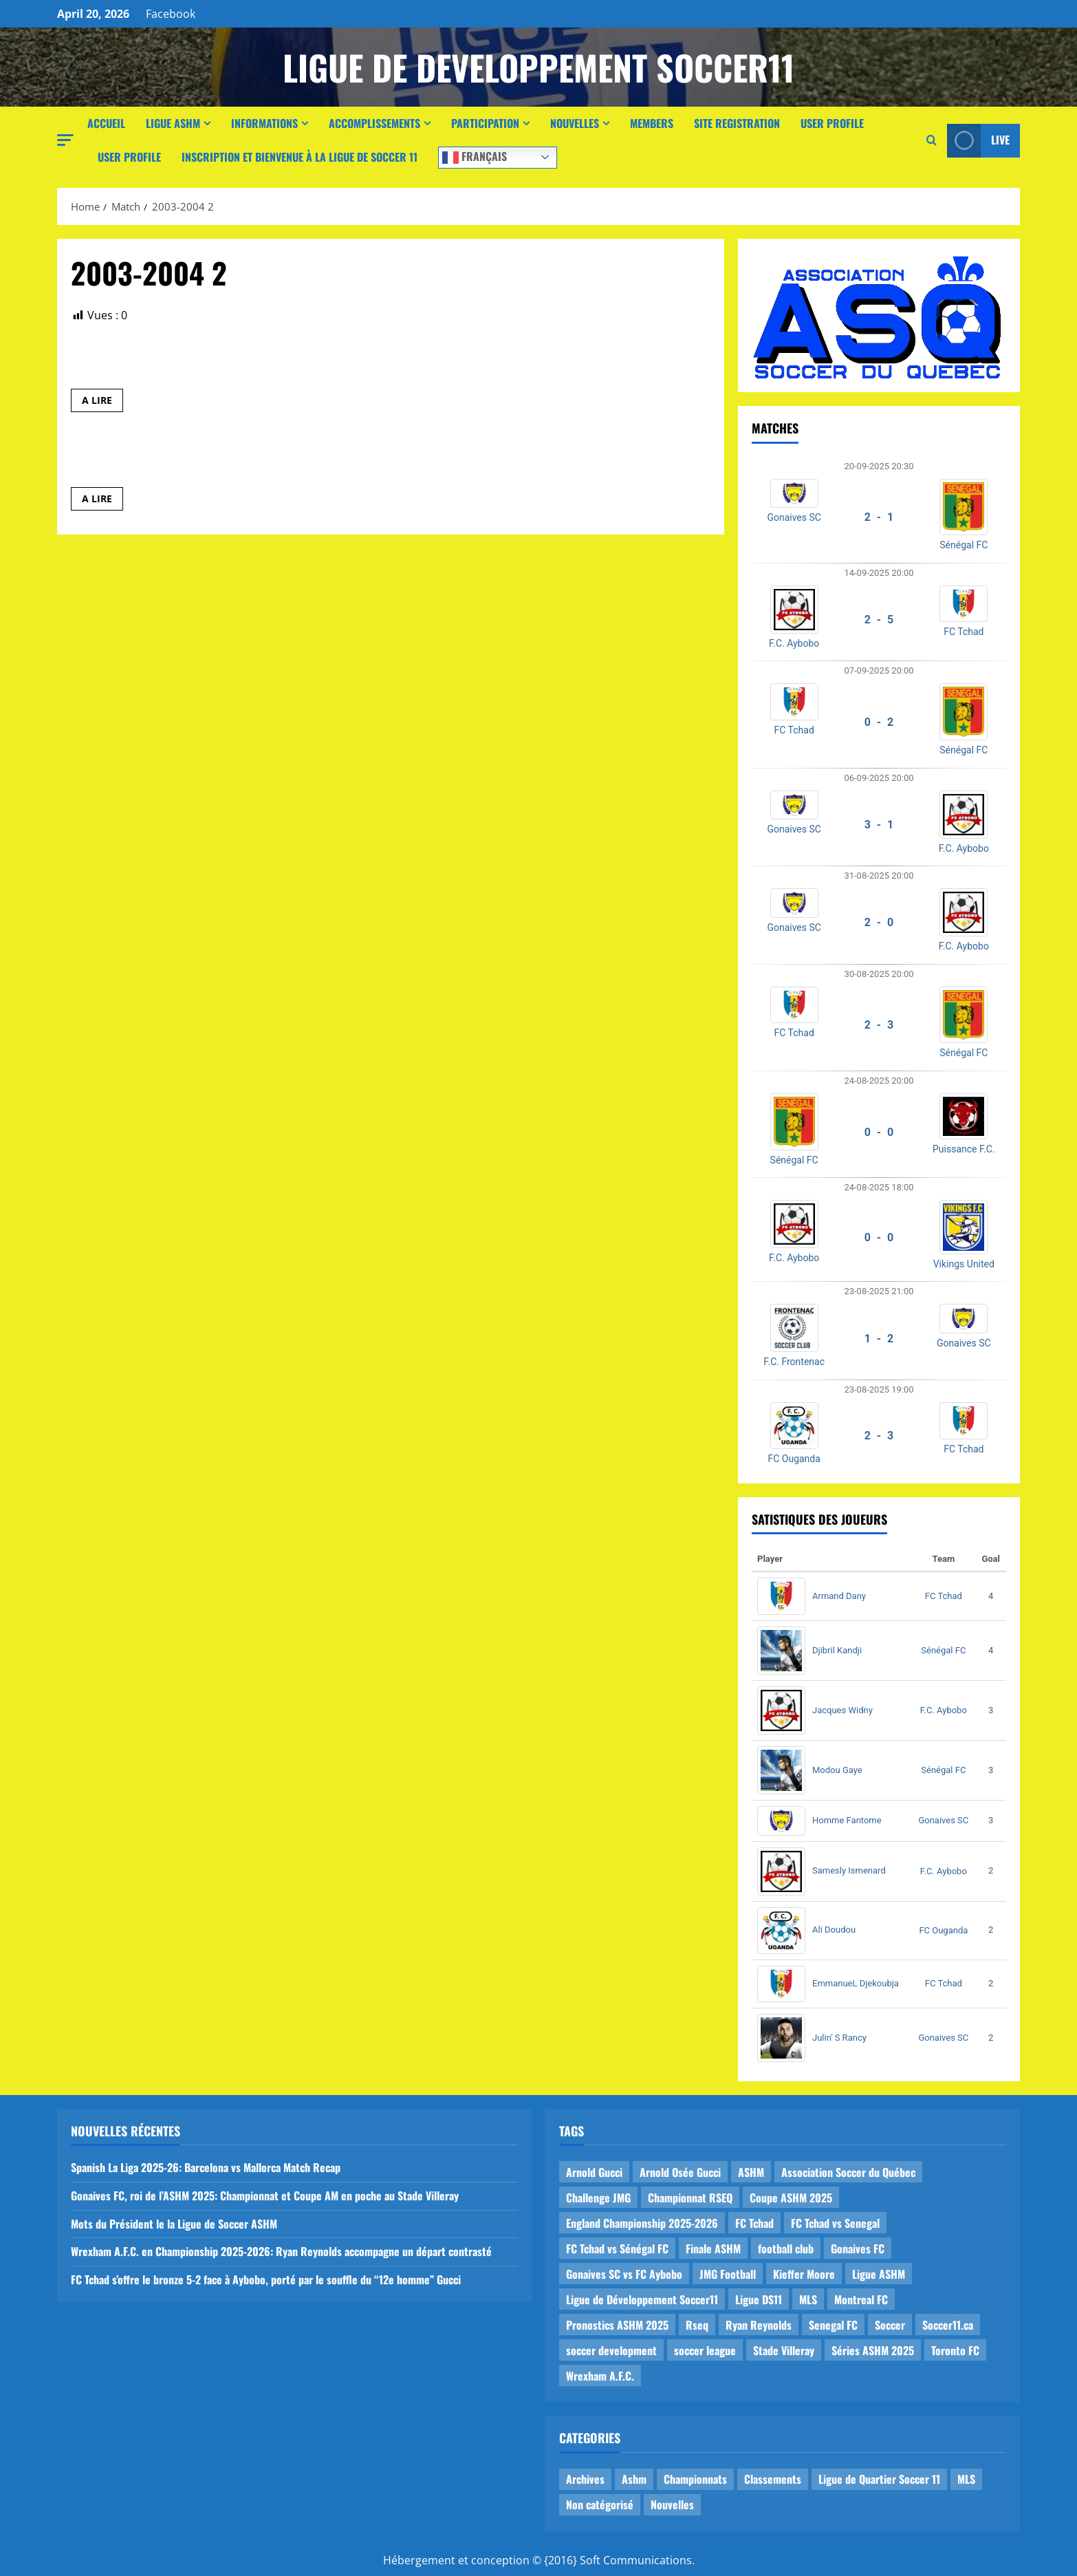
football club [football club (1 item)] (786, 2248)
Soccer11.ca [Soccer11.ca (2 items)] (947, 2325)
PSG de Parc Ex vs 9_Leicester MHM (189, 461)
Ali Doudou (834, 1929)
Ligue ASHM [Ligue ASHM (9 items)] (878, 2274)
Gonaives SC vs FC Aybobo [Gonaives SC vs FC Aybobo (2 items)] (624, 2274)
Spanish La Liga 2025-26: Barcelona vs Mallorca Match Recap (205, 2167)
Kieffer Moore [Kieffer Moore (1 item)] (804, 2274)
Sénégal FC (963, 544)
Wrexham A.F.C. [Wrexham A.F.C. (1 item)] (600, 2376)
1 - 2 (879, 1338)
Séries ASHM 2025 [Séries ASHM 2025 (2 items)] (872, 2350)
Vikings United (963, 1263)
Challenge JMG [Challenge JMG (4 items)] (598, 2197)
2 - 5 (879, 619)
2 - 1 (879, 517)
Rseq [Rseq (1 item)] (697, 2325)
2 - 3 (879, 1024)
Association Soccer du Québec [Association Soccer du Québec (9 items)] (848, 2172)
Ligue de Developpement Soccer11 (538, 66)
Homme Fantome (847, 1820)
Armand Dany (839, 1596)
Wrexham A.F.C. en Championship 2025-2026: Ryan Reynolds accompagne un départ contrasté (281, 2251)
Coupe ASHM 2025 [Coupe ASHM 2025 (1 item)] (791, 2197)
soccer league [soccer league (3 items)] (705, 2350)
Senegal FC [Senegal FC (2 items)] (833, 2325)
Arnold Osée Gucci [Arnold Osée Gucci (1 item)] (680, 2172)
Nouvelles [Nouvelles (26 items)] (672, 2504)
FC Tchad (963, 631)
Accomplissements (374, 123)
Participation (485, 123)
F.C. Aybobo (794, 643)
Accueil (106, 123)
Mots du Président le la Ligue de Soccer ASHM (174, 2223)
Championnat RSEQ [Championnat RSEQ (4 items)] (690, 2197)
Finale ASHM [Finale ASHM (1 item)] (713, 2248)
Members (651, 123)
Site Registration (737, 123)
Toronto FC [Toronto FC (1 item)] (955, 2350)
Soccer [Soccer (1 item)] (890, 2325)
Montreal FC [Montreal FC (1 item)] (861, 2299)
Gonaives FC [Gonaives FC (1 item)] (857, 2248)
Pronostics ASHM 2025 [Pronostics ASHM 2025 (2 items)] (617, 2325)
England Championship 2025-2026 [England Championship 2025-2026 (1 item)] (642, 2223)
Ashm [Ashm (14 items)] (634, 2479)
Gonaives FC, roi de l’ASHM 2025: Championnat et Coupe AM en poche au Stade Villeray (265, 2195)
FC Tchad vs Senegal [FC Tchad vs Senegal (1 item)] (835, 2223)
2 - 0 (879, 922)
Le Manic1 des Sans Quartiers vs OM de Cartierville (238, 362)
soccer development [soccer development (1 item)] (611, 2350)
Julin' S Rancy (839, 2037)
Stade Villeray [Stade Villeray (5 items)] (783, 2350)
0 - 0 (879, 1132)
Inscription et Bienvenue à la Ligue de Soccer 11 (299, 157)
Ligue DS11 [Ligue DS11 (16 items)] (758, 2299)
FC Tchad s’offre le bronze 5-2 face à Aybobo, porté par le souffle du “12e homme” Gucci (266, 2279)
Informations (264, 123)
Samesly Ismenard (849, 1870)
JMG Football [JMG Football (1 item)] (727, 2274)
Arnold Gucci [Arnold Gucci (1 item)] (594, 2172)
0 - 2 (879, 722)
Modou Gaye (837, 1770)
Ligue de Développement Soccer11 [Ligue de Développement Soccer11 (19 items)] (642, 2299)
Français (474, 156)
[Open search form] (931, 140)
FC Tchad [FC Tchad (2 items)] (754, 2223)
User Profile (832, 123)
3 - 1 (879, 824)
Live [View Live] (978, 141)
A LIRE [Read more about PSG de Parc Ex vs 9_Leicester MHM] (102, 501)
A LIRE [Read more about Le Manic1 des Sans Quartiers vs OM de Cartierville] (102, 402)
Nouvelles (574, 123)
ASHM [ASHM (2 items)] (751, 2172)
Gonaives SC (794, 517)
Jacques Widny (842, 1710)
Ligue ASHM (173, 123)
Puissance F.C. (964, 1149)
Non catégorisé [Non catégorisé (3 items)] (599, 2504)
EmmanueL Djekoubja (855, 1983)
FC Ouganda (794, 1458)
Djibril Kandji (837, 1650)
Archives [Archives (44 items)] (585, 2479)
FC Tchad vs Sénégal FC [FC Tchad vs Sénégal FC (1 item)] (617, 2248)
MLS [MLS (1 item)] (808, 2299)
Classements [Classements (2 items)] (772, 2479)
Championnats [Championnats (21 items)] (695, 2479)
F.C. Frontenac (794, 1361)
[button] (65, 140)
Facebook (170, 13)
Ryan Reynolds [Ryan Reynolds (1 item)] (759, 2325)
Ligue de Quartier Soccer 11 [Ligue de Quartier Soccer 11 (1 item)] (879, 2479)
